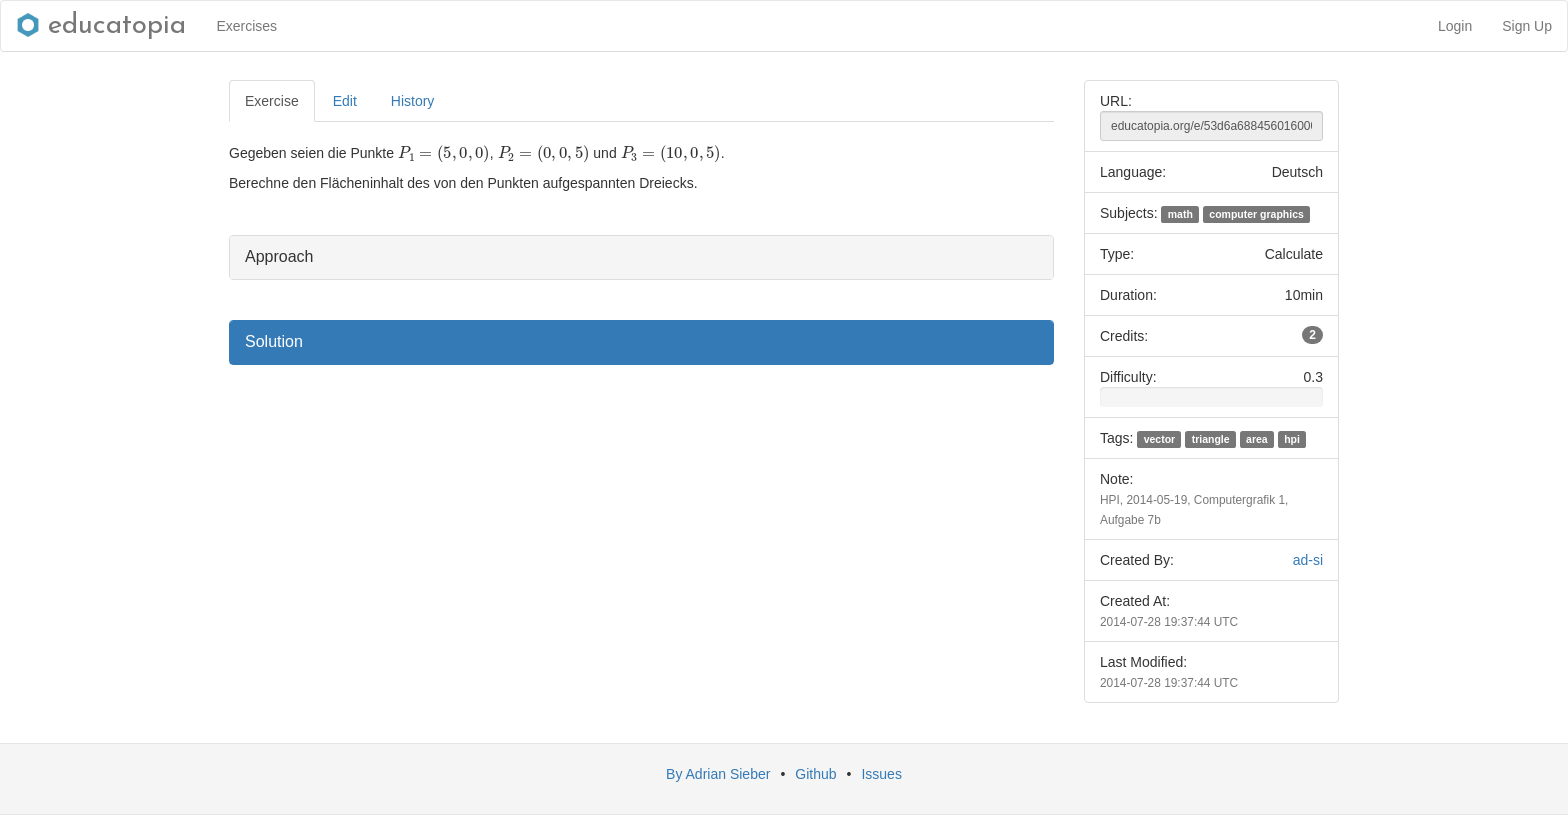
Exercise (272, 101)
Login (1455, 26)
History (413, 101)
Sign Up (1527, 26)
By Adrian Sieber (718, 774)
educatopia (101, 26)
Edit (345, 101)
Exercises (246, 26)
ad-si (1308, 560)
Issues (881, 774)
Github (815, 774)
